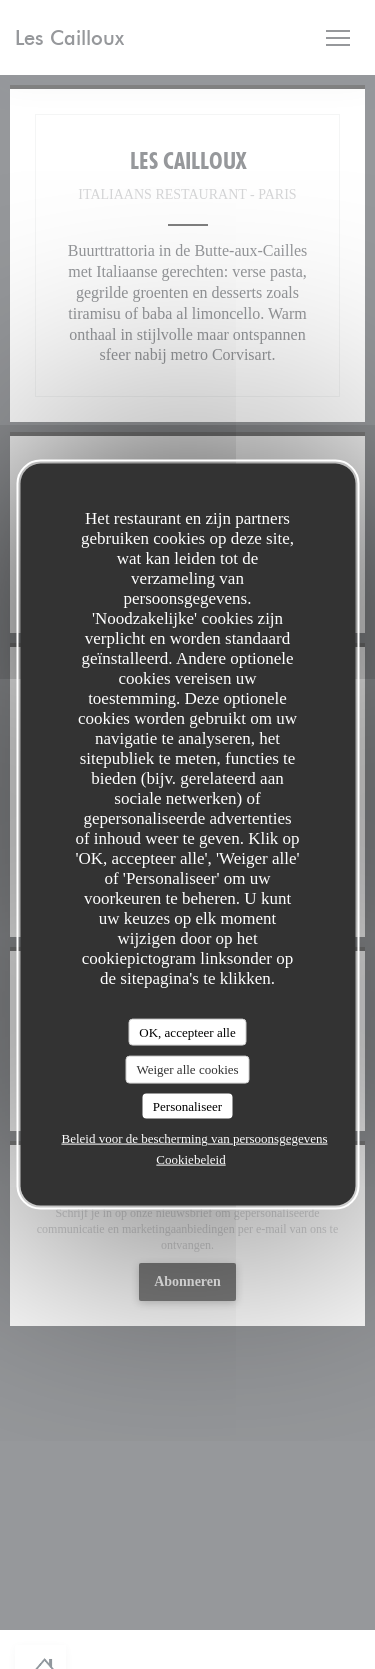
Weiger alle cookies (187, 1069)
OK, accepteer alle (187, 1031)
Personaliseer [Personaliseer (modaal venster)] (187, 1105)
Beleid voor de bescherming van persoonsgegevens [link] (194, 1138)
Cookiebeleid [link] (190, 1159)
